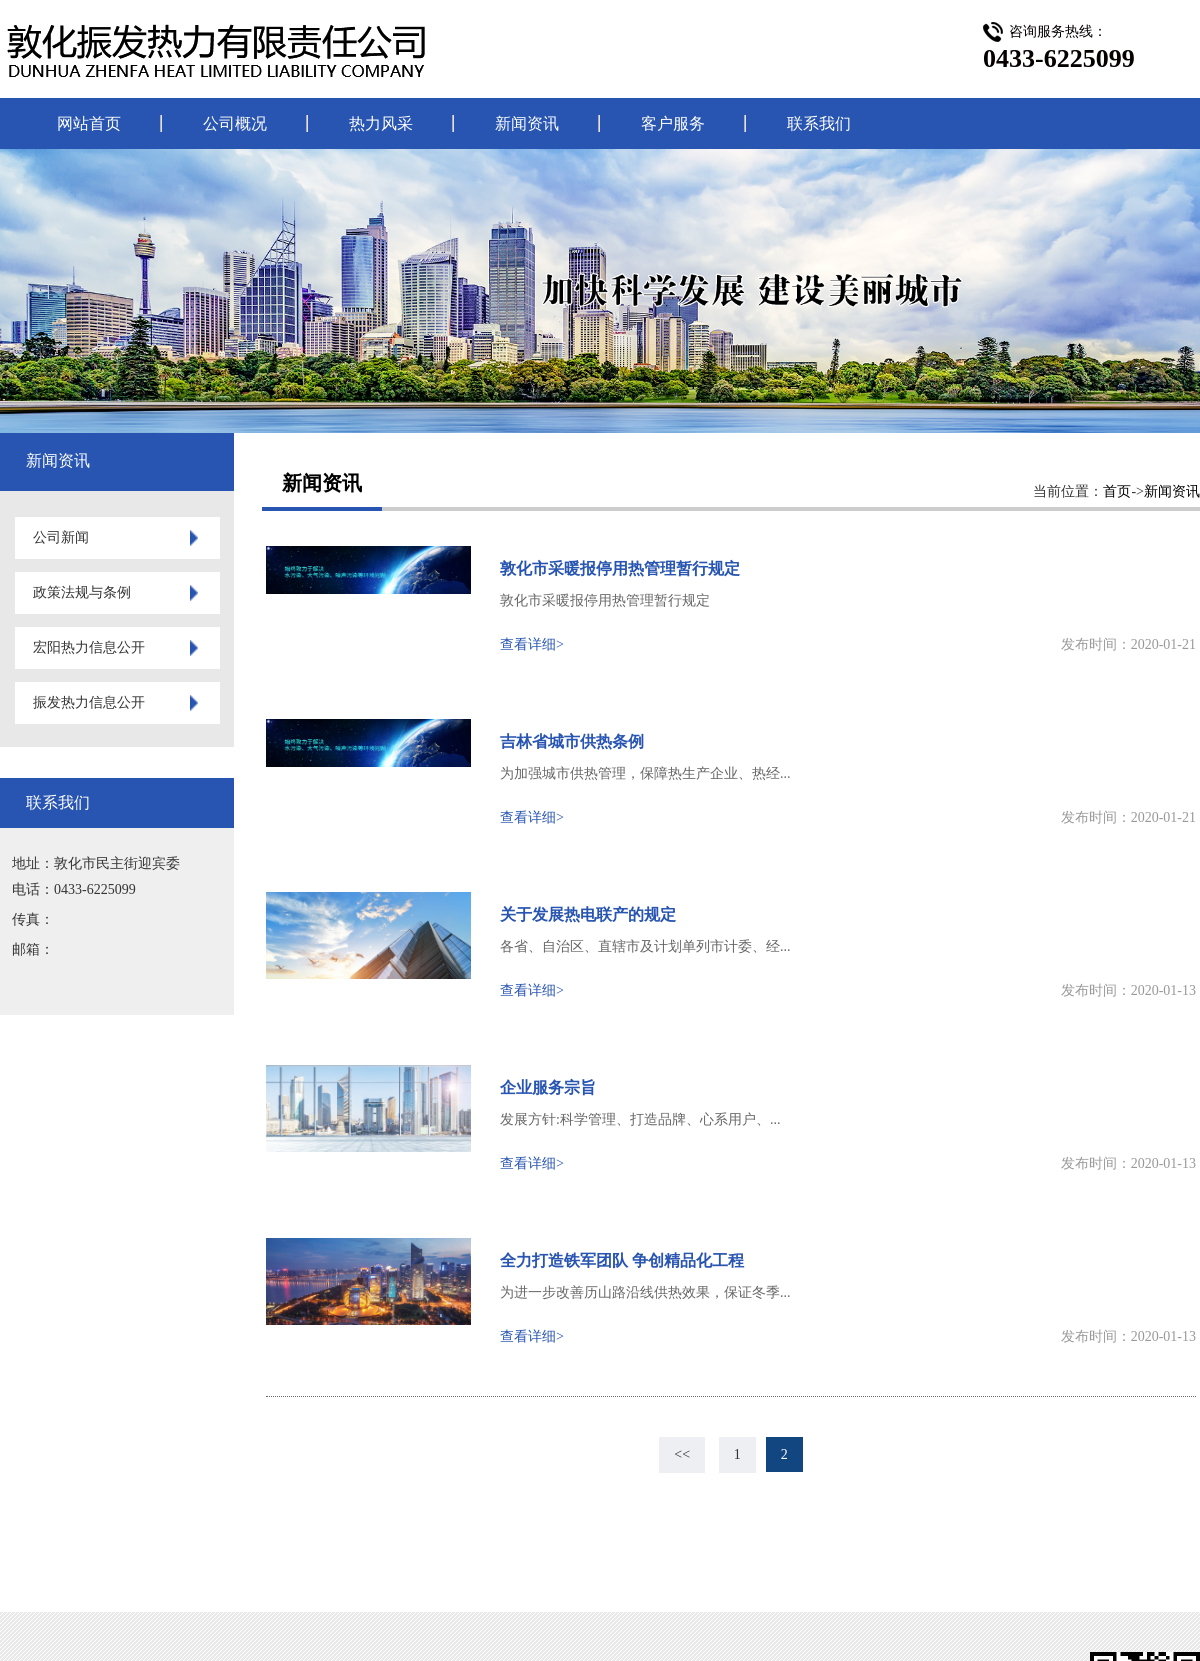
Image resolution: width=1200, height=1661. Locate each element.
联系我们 (819, 123)
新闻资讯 (527, 123)
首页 (1117, 491)
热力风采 (381, 123)
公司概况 (235, 123)
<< (682, 1454)
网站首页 (89, 123)
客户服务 (673, 123)
